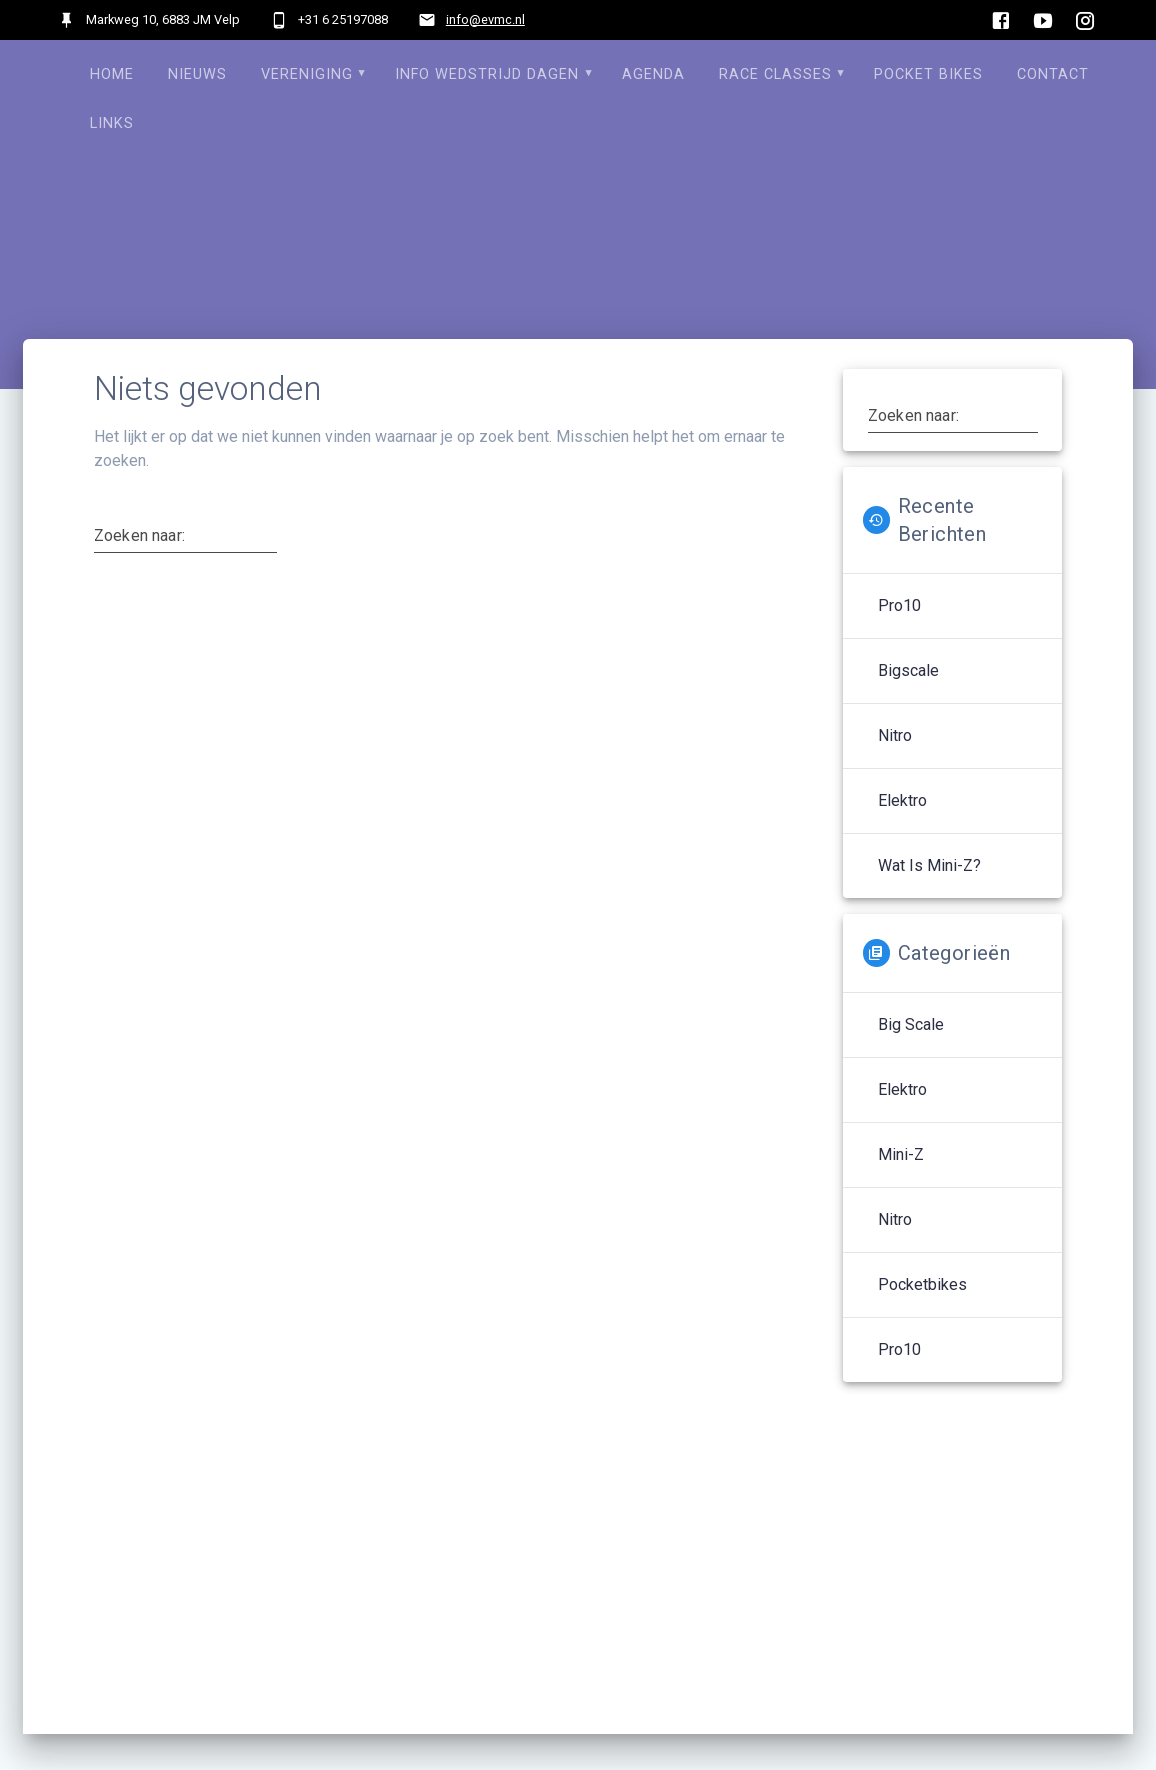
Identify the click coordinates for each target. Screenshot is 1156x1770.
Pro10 (899, 605)
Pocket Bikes (928, 74)
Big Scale (911, 1024)
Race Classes (775, 74)
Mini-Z (901, 1154)
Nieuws (197, 74)
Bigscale (908, 670)
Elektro (902, 800)
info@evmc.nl (485, 19)
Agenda (653, 74)
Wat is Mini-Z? (929, 865)
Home (112, 74)
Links (112, 123)
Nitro (895, 735)
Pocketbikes (922, 1284)
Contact (1053, 74)
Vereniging (307, 74)
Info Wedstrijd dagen (487, 74)
